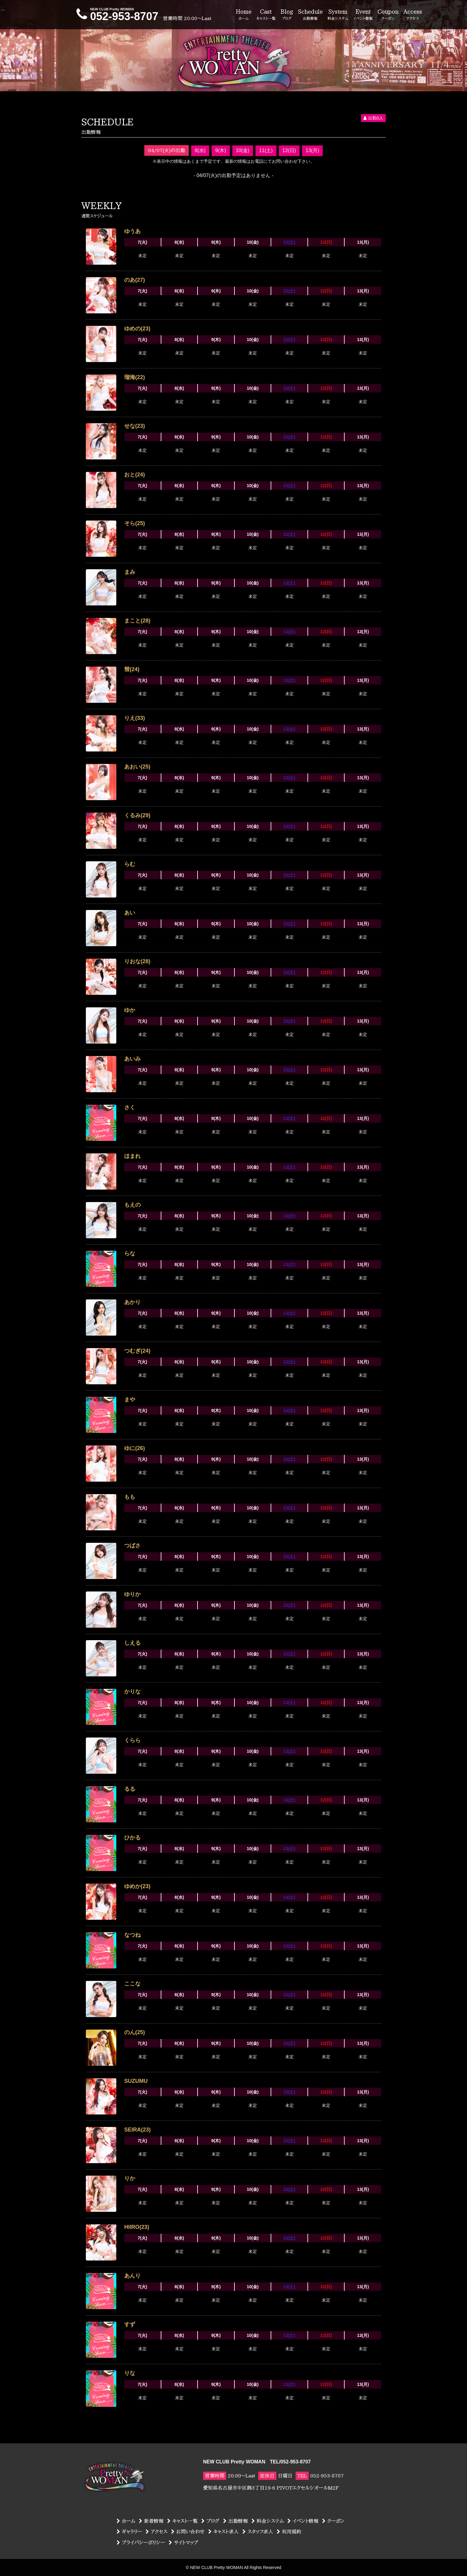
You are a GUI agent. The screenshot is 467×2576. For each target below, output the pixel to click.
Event (363, 15)
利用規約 (289, 2531)
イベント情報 (302, 2520)
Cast (266, 15)
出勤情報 (235, 2520)
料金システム (267, 2520)
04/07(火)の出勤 (166, 150)
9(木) (220, 150)
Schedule (310, 15)
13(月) (312, 150)
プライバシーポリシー (141, 2542)
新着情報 (151, 2520)
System (338, 15)
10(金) (242, 150)
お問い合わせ (188, 2531)
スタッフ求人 (257, 2531)
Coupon (388, 15)
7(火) (142, 242)
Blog (286, 15)
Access (412, 15)
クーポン (333, 2520)
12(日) (289, 150)
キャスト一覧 (182, 2520)
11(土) (265, 150)
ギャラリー (129, 2531)
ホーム (126, 2520)
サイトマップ (183, 2542)
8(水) (200, 150)
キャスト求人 (223, 2531)
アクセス (156, 2531)
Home (243, 15)
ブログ (210, 2520)
